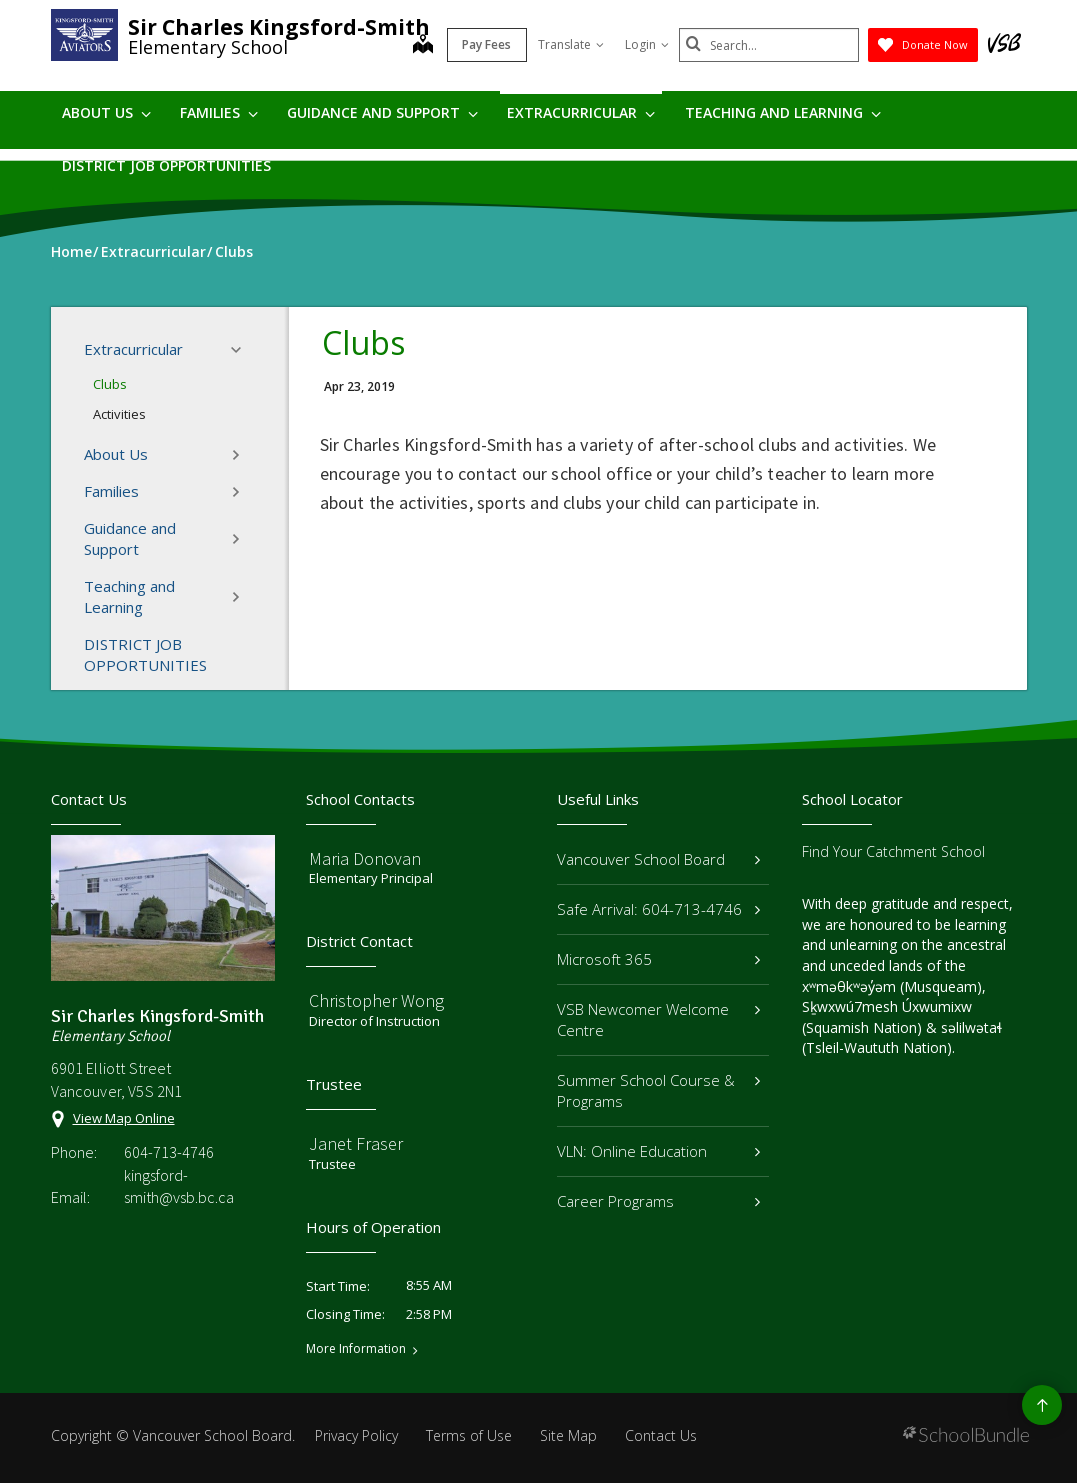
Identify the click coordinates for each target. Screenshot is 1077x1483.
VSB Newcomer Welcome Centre (659, 1019)
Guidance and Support (382, 112)
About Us (106, 112)
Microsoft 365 (659, 959)
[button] (242, 350)
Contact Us (661, 1435)
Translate (571, 44)
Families (219, 112)
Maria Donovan (365, 858)
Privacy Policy (356, 1435)
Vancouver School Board (659, 859)
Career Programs (659, 1201)
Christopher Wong (376, 1000)
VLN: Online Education (659, 1151)
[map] (423, 46)
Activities (119, 414)
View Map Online (124, 1118)
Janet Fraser (356, 1143)
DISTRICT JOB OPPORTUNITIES (166, 165)
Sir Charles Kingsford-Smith (279, 27)
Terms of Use (469, 1435)
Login (647, 44)
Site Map (568, 1435)
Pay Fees (486, 44)
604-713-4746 (169, 1152)
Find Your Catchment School (893, 851)
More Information (356, 1349)
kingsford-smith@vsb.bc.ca (179, 1186)
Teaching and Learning (783, 112)
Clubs (110, 384)
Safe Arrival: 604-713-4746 (659, 909)
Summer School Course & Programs (659, 1090)
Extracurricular (581, 112)
